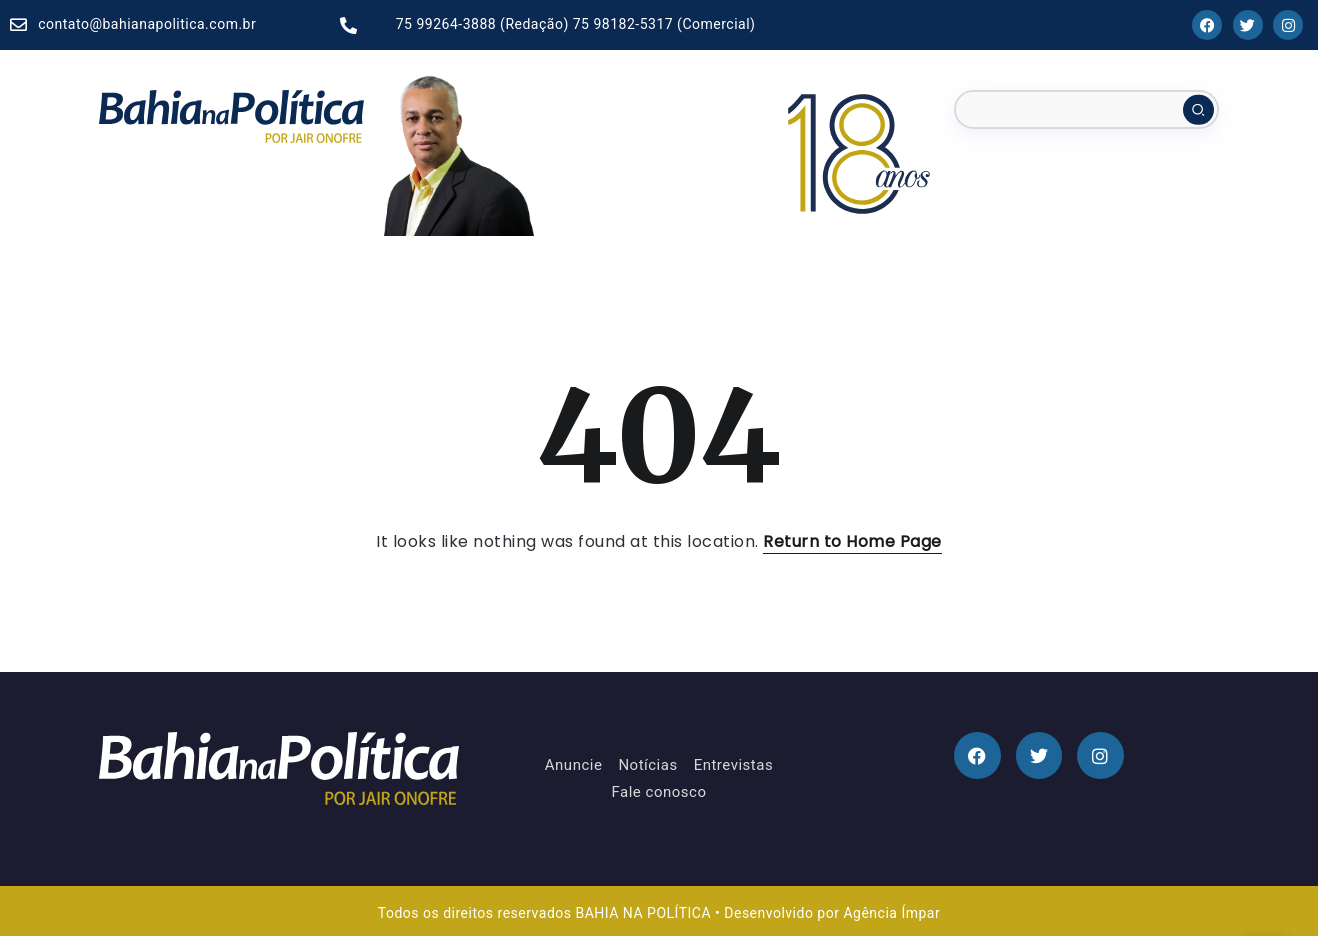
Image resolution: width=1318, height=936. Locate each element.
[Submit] (1198, 109)
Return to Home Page (852, 541)
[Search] (1086, 109)
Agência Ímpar (891, 913)
